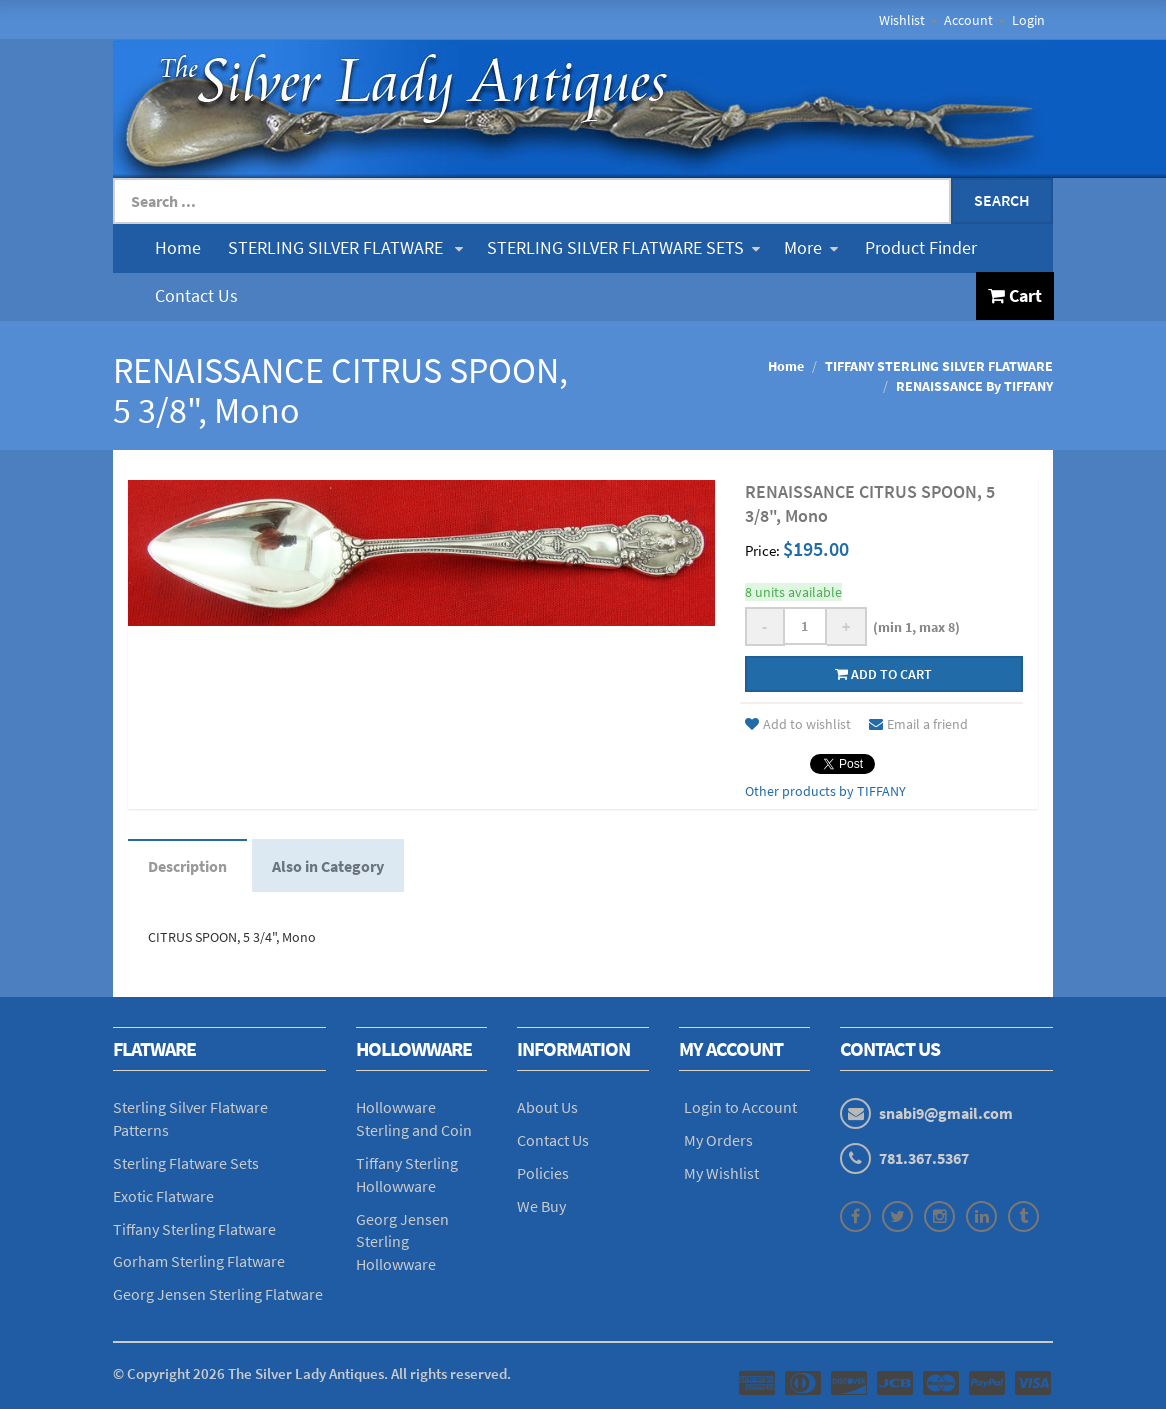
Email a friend (918, 724)
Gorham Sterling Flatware (199, 1261)
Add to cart (883, 674)
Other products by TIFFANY (825, 791)
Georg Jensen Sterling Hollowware (402, 1242)
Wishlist (902, 20)
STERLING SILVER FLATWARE (345, 247)
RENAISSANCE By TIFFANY (974, 386)
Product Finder (921, 247)
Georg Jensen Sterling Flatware (218, 1294)
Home (178, 247)
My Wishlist (721, 1173)
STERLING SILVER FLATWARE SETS (623, 247)
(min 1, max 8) (913, 627)
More (811, 247)
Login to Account (740, 1107)
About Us (547, 1107)
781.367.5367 (924, 1158)
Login (1028, 20)
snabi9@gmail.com (946, 1113)
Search (1002, 200)
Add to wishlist (798, 724)
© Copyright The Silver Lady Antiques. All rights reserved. (312, 1373)
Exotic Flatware (163, 1196)
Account (968, 20)
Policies (543, 1173)
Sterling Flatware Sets (186, 1163)
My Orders (718, 1140)
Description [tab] (187, 866)
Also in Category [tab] (328, 866)
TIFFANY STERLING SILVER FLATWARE (939, 366)
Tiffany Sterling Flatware (194, 1229)
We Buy (541, 1206)
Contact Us (196, 295)
